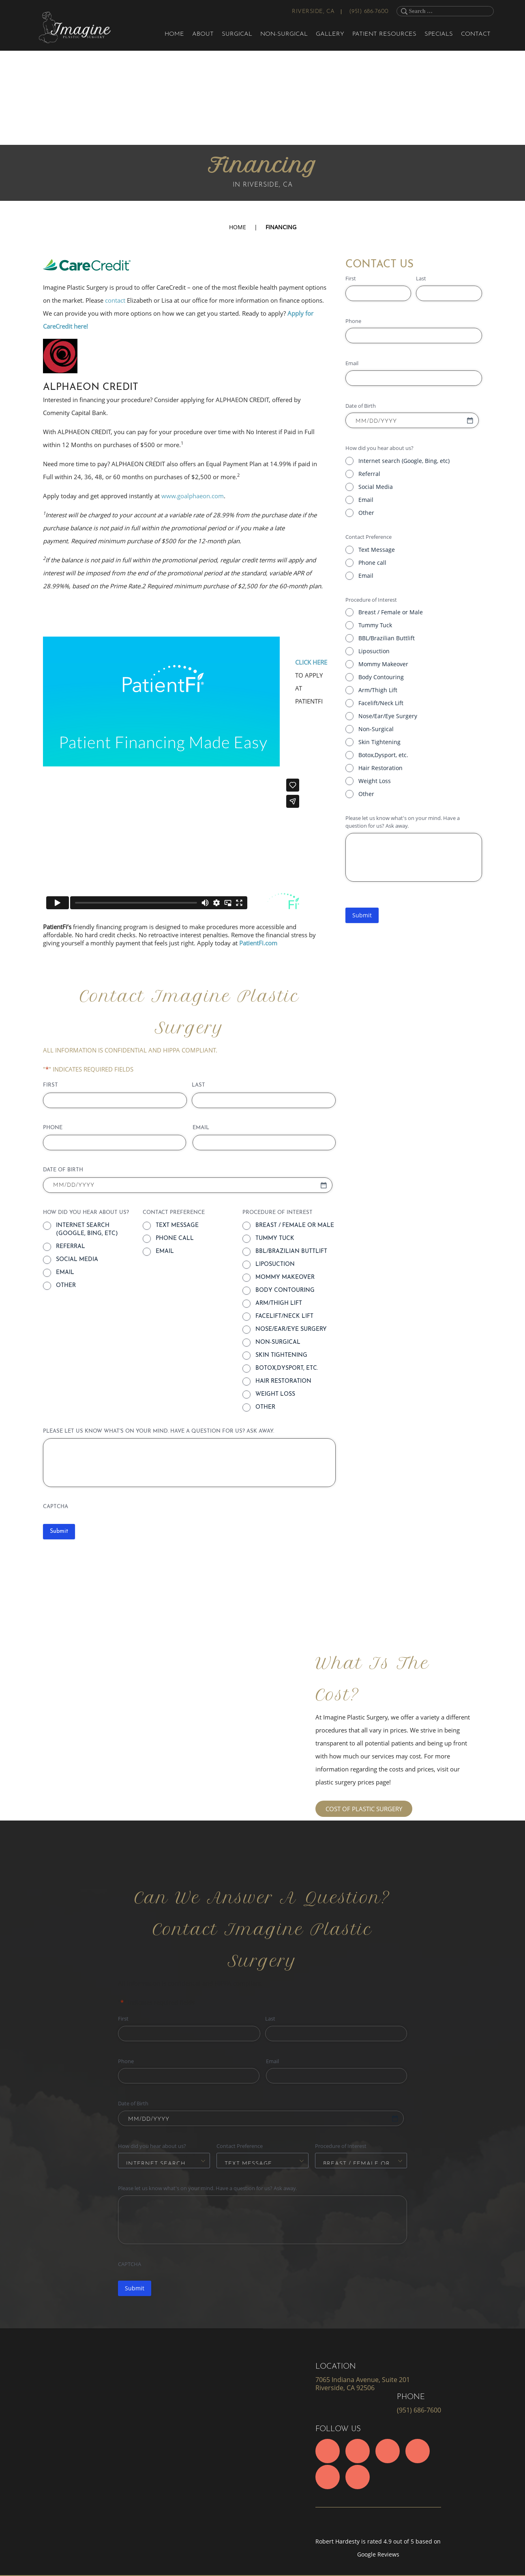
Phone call (372, 562)
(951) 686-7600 (369, 12)
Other (366, 512)
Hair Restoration (380, 768)
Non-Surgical (284, 34)
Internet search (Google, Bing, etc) (404, 461)
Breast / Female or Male (390, 612)
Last (421, 278)
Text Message (376, 549)
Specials (438, 34)
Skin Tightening (379, 742)
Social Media (375, 487)
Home (174, 34)
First (350, 278)
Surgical (237, 34)
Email (365, 500)
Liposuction (374, 651)
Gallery (330, 34)
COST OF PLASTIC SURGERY (364, 1809)
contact (115, 300)
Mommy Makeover (383, 664)
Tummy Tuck (375, 625)
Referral (369, 474)
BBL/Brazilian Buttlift (386, 638)
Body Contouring (381, 677)
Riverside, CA (313, 12)
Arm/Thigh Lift (377, 690)
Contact (476, 34)
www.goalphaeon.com (192, 496)
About (203, 34)
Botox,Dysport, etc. (383, 755)
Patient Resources (384, 34)
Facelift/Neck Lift (380, 703)
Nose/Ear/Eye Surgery (387, 716)
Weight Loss (374, 781)
